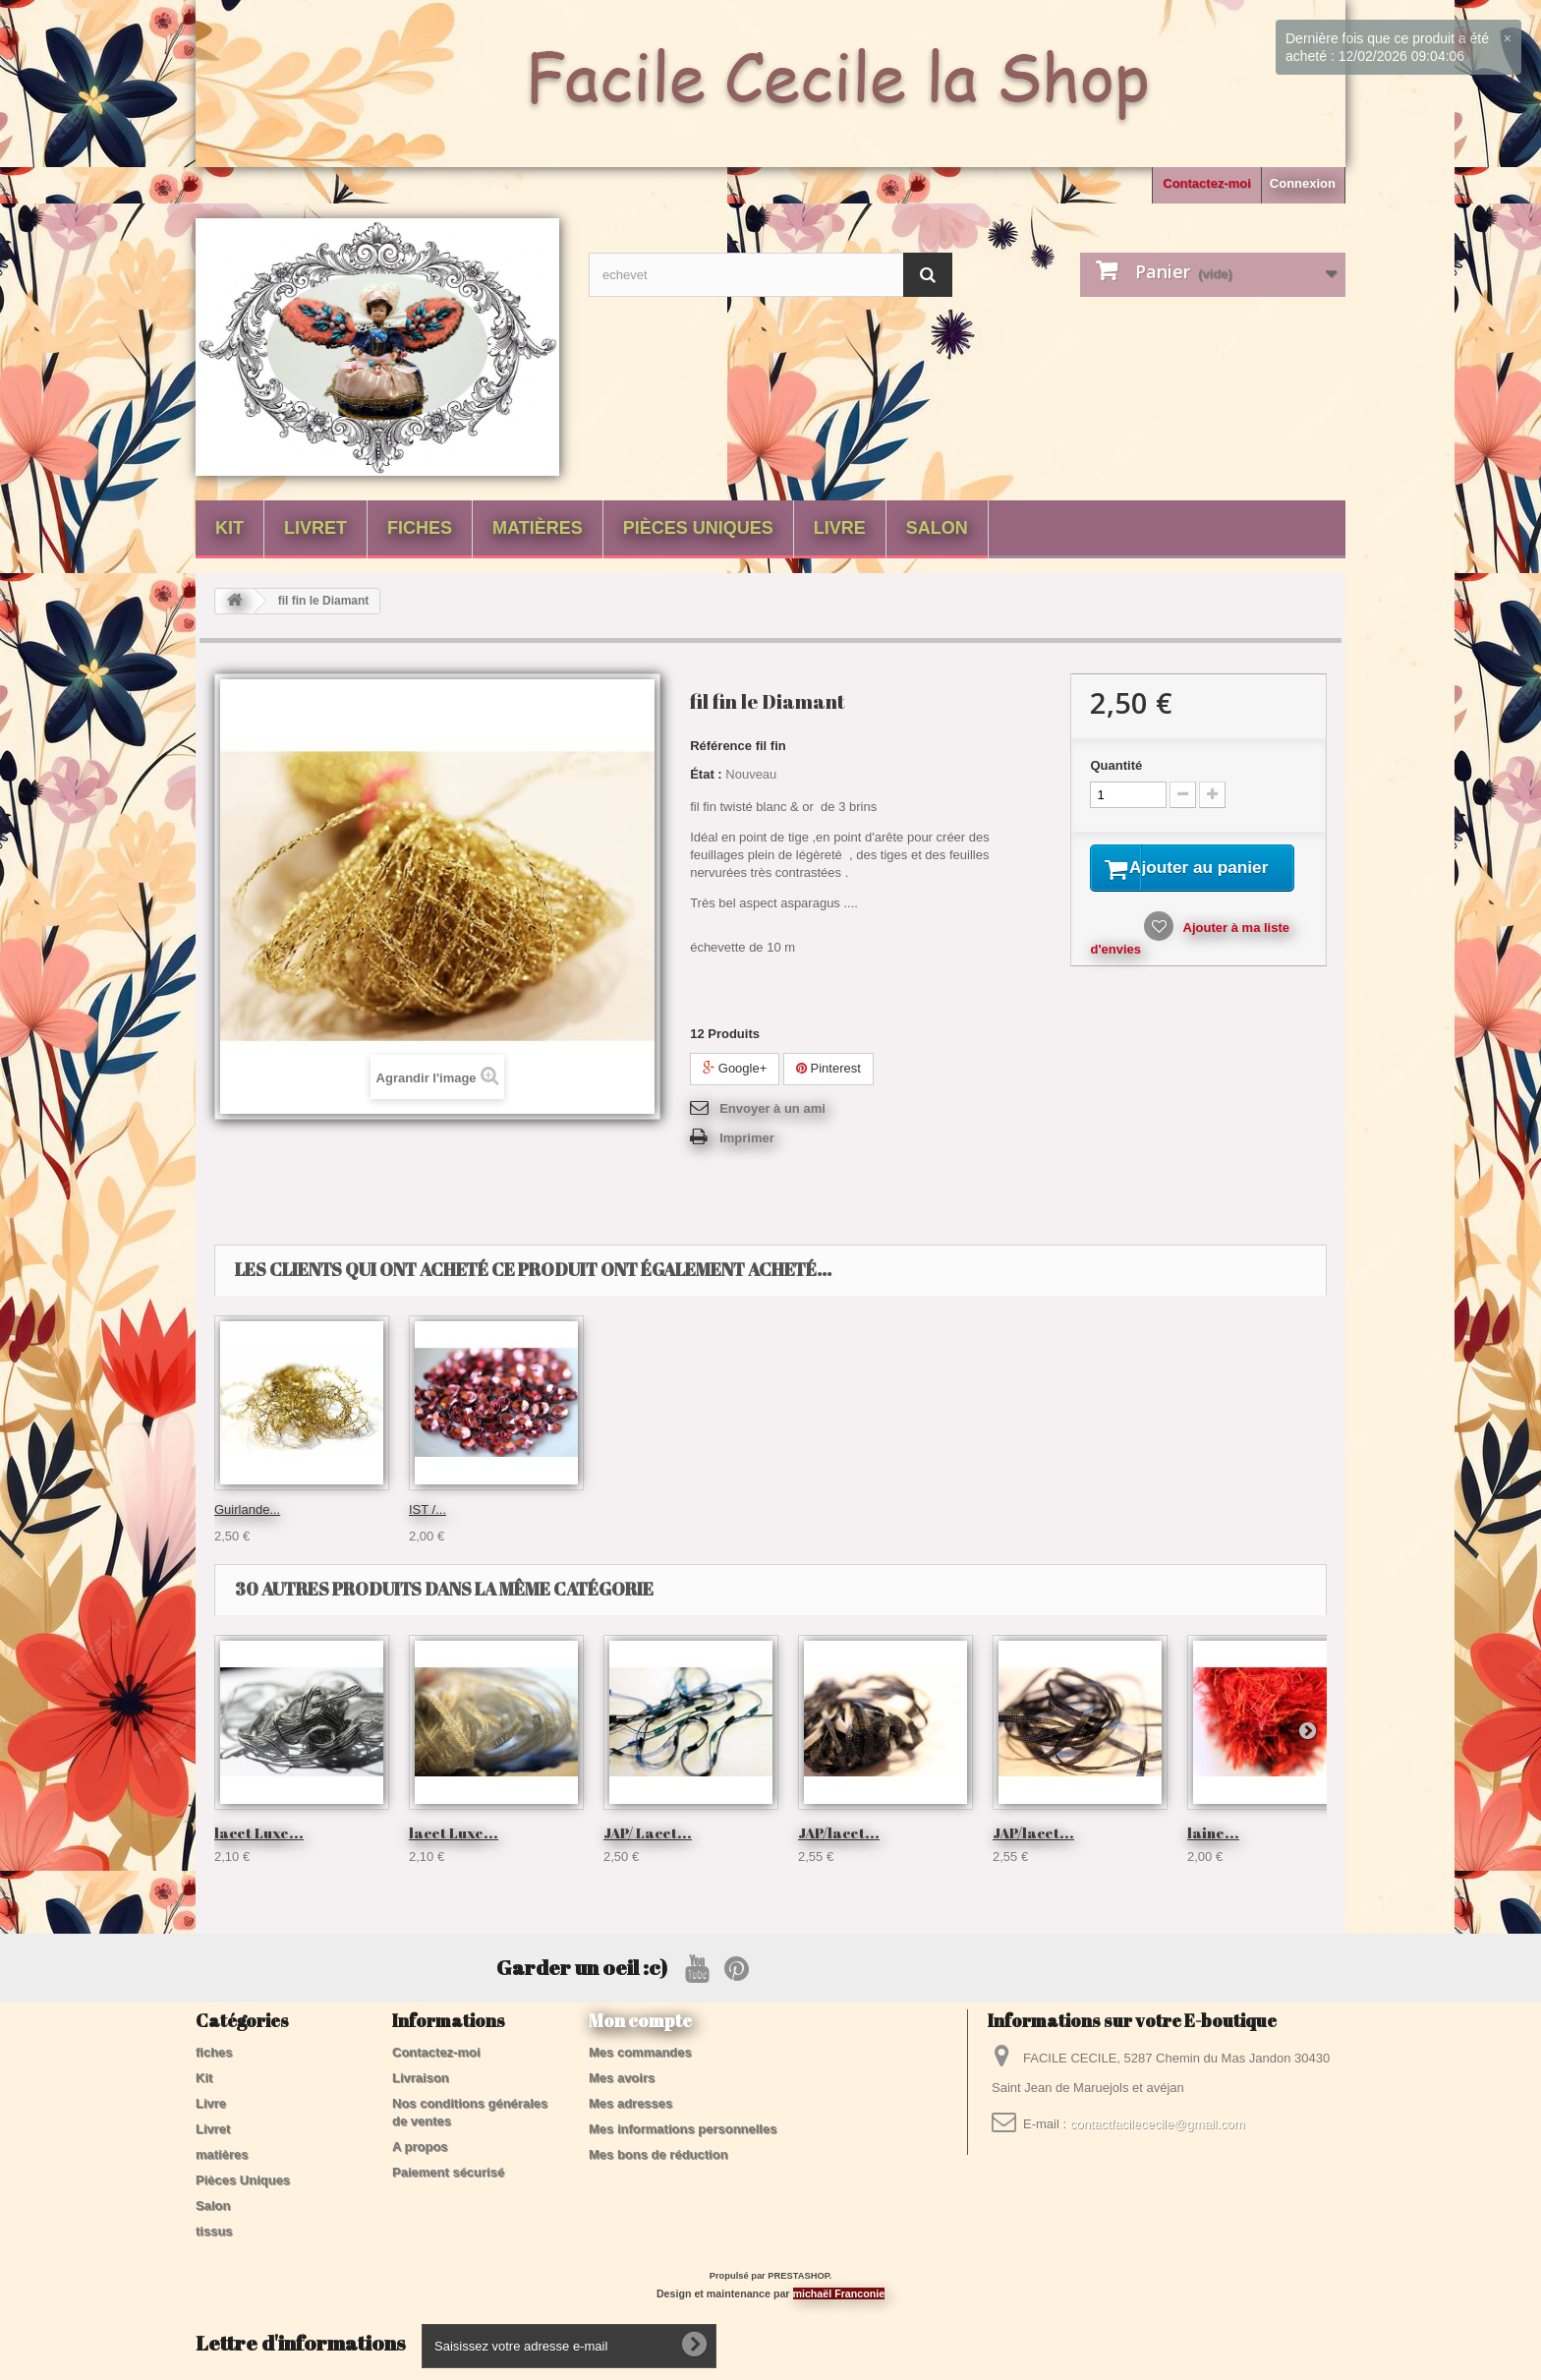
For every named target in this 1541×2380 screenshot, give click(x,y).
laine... (1213, 1832)
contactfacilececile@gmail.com (1157, 2124)
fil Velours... (442, 1509)
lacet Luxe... (259, 1832)
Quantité (1116, 765)
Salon (937, 528)
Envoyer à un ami (772, 1108)
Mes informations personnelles (682, 2128)
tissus (214, 2231)
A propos (420, 2146)
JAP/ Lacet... (647, 1832)
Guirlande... (831, 1509)
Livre (840, 528)
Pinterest (828, 1068)
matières (537, 528)
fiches (419, 528)
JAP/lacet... (839, 1832)
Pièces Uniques (698, 528)
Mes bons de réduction (658, 2154)
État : (706, 774)
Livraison (420, 2077)
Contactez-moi (1207, 183)
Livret (315, 528)
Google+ (735, 1068)
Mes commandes (640, 2052)
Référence (721, 745)
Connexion (1303, 183)
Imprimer (746, 1138)
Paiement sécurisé (448, 2172)
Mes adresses (630, 2103)
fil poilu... (628, 1509)
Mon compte (640, 2020)
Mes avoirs (622, 2077)
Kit (229, 528)
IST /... (233, 1509)
